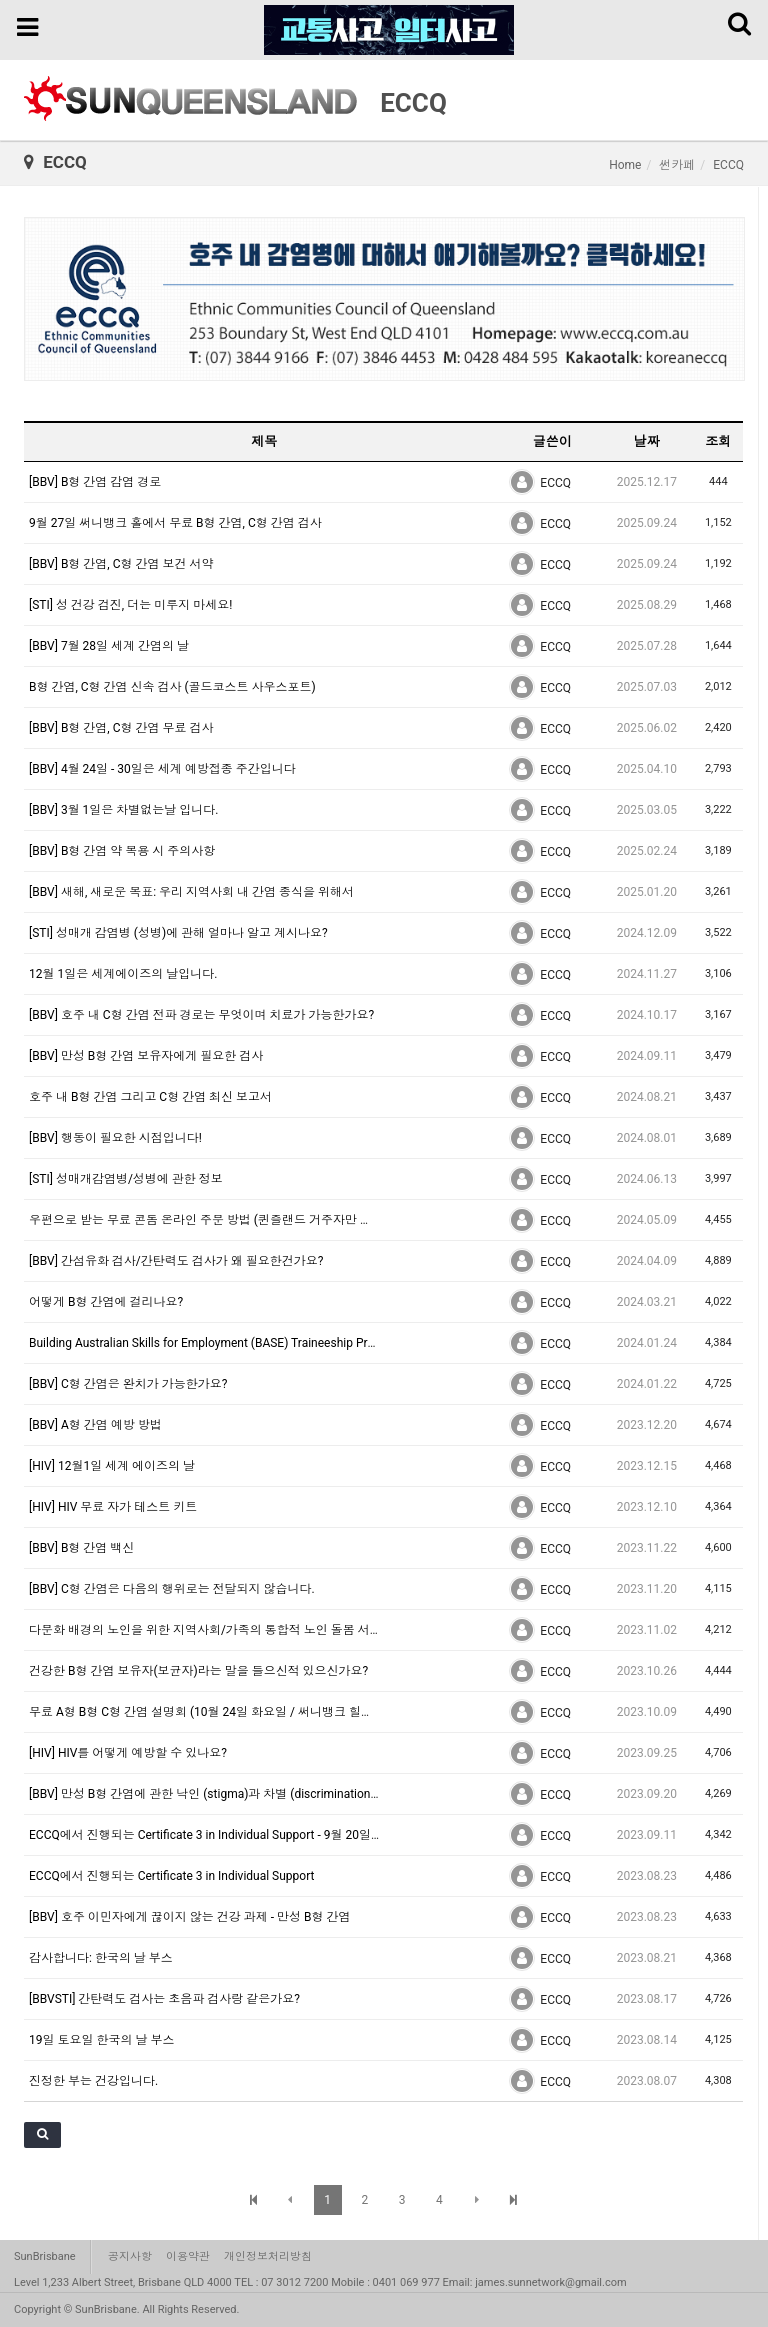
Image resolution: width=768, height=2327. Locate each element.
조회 (718, 441)
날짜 (647, 441)
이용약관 (188, 2256)
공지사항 (130, 2256)
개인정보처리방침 (268, 2256)
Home (625, 165)
